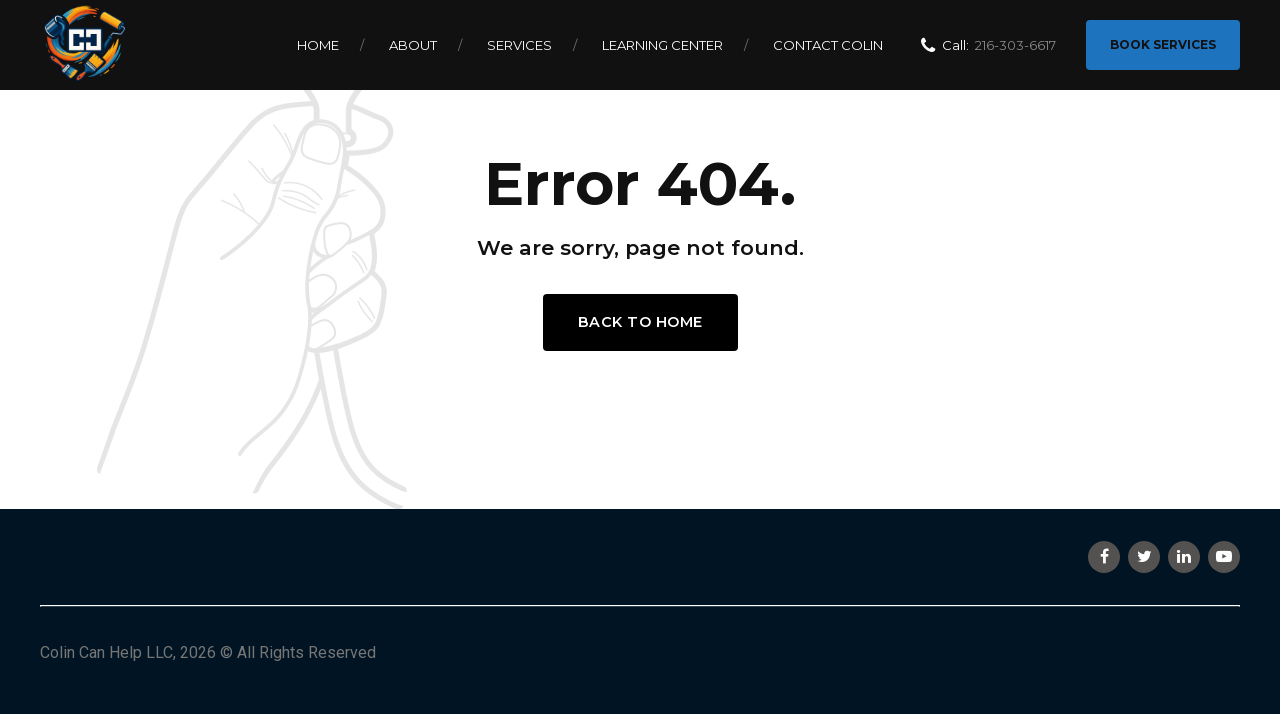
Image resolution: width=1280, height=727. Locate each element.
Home (318, 45)
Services (519, 45)
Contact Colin (828, 45)
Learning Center (662, 45)
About (413, 45)
